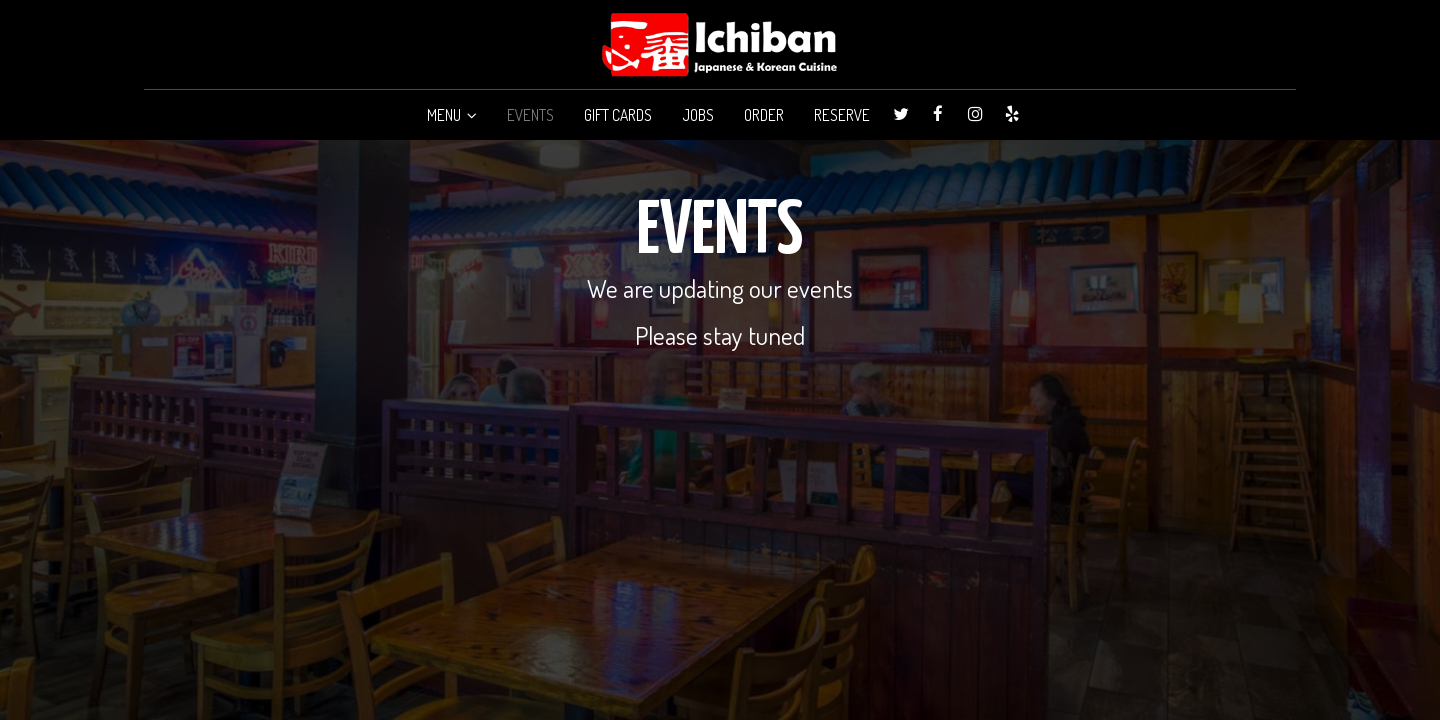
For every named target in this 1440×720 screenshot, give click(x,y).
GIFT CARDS (618, 115)
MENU (452, 115)
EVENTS (530, 115)
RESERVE (842, 115)
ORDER (764, 115)
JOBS (698, 115)
